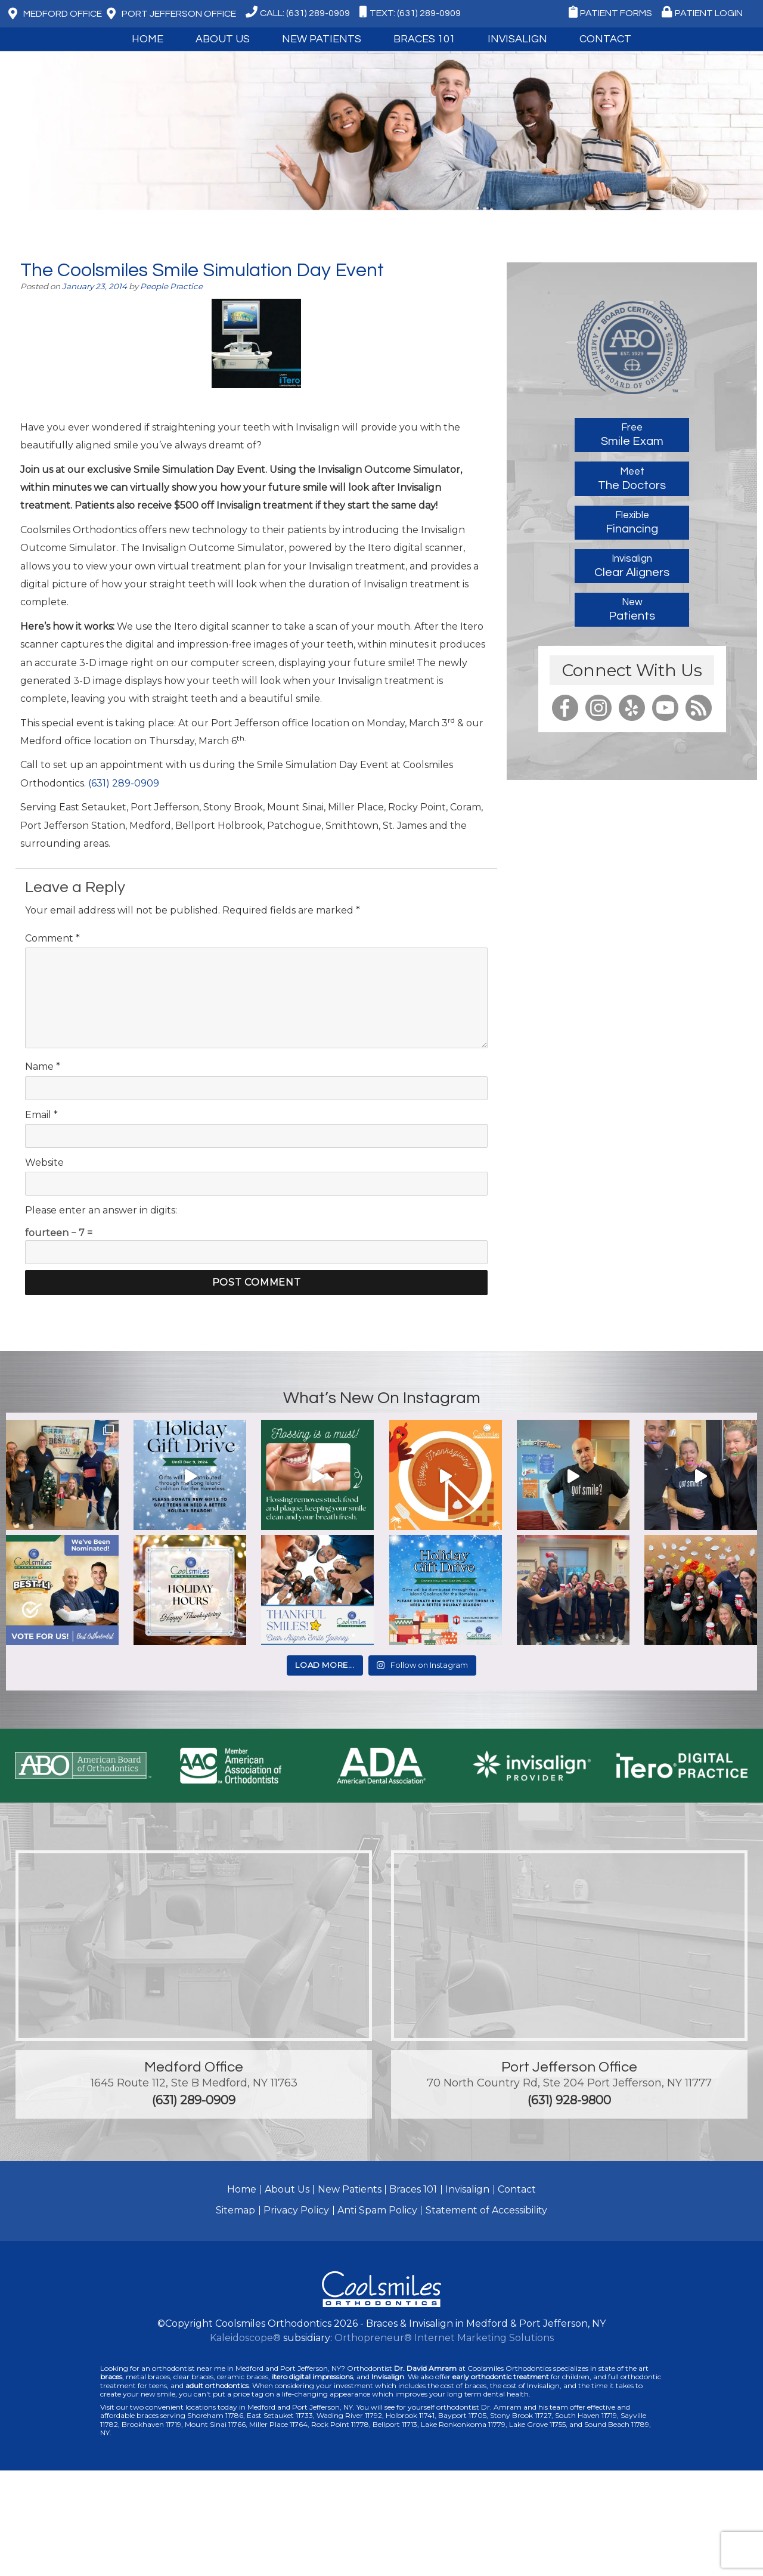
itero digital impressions (312, 2376)
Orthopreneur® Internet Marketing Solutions (444, 2337)
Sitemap (235, 2210)
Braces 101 (424, 39)
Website (44, 1162)
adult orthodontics (217, 2385)
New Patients (321, 39)
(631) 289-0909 (123, 783)
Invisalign (517, 39)
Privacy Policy (296, 2210)
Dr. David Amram (425, 2368)
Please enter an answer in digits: (101, 1210)
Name (42, 1066)
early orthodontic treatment (500, 2376)
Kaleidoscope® (245, 2337)
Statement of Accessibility (486, 2210)
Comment (52, 938)
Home (147, 39)
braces (111, 2376)
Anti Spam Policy (377, 2210)
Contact (605, 39)
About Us (223, 39)
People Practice (171, 286)
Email (41, 1114)
